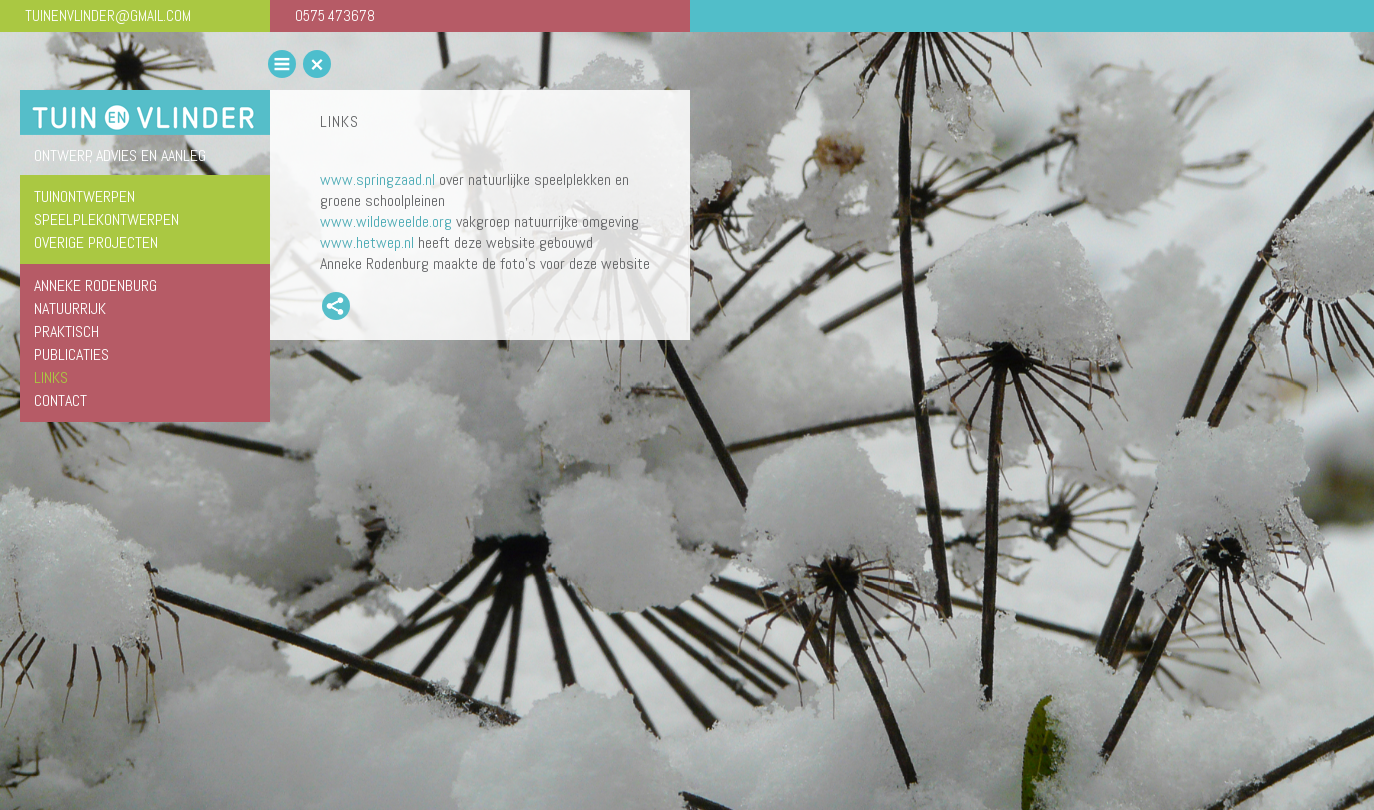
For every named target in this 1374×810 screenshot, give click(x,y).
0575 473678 (335, 15)
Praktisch (66, 331)
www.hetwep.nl (367, 242)
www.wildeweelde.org (386, 221)
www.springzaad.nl (377, 179)
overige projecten (96, 242)
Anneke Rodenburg (95, 285)
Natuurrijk (70, 308)
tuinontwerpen (84, 196)
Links (51, 377)
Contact (60, 400)
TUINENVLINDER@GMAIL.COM (108, 15)
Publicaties (71, 354)
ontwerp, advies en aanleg (120, 155)
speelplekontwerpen (106, 219)
